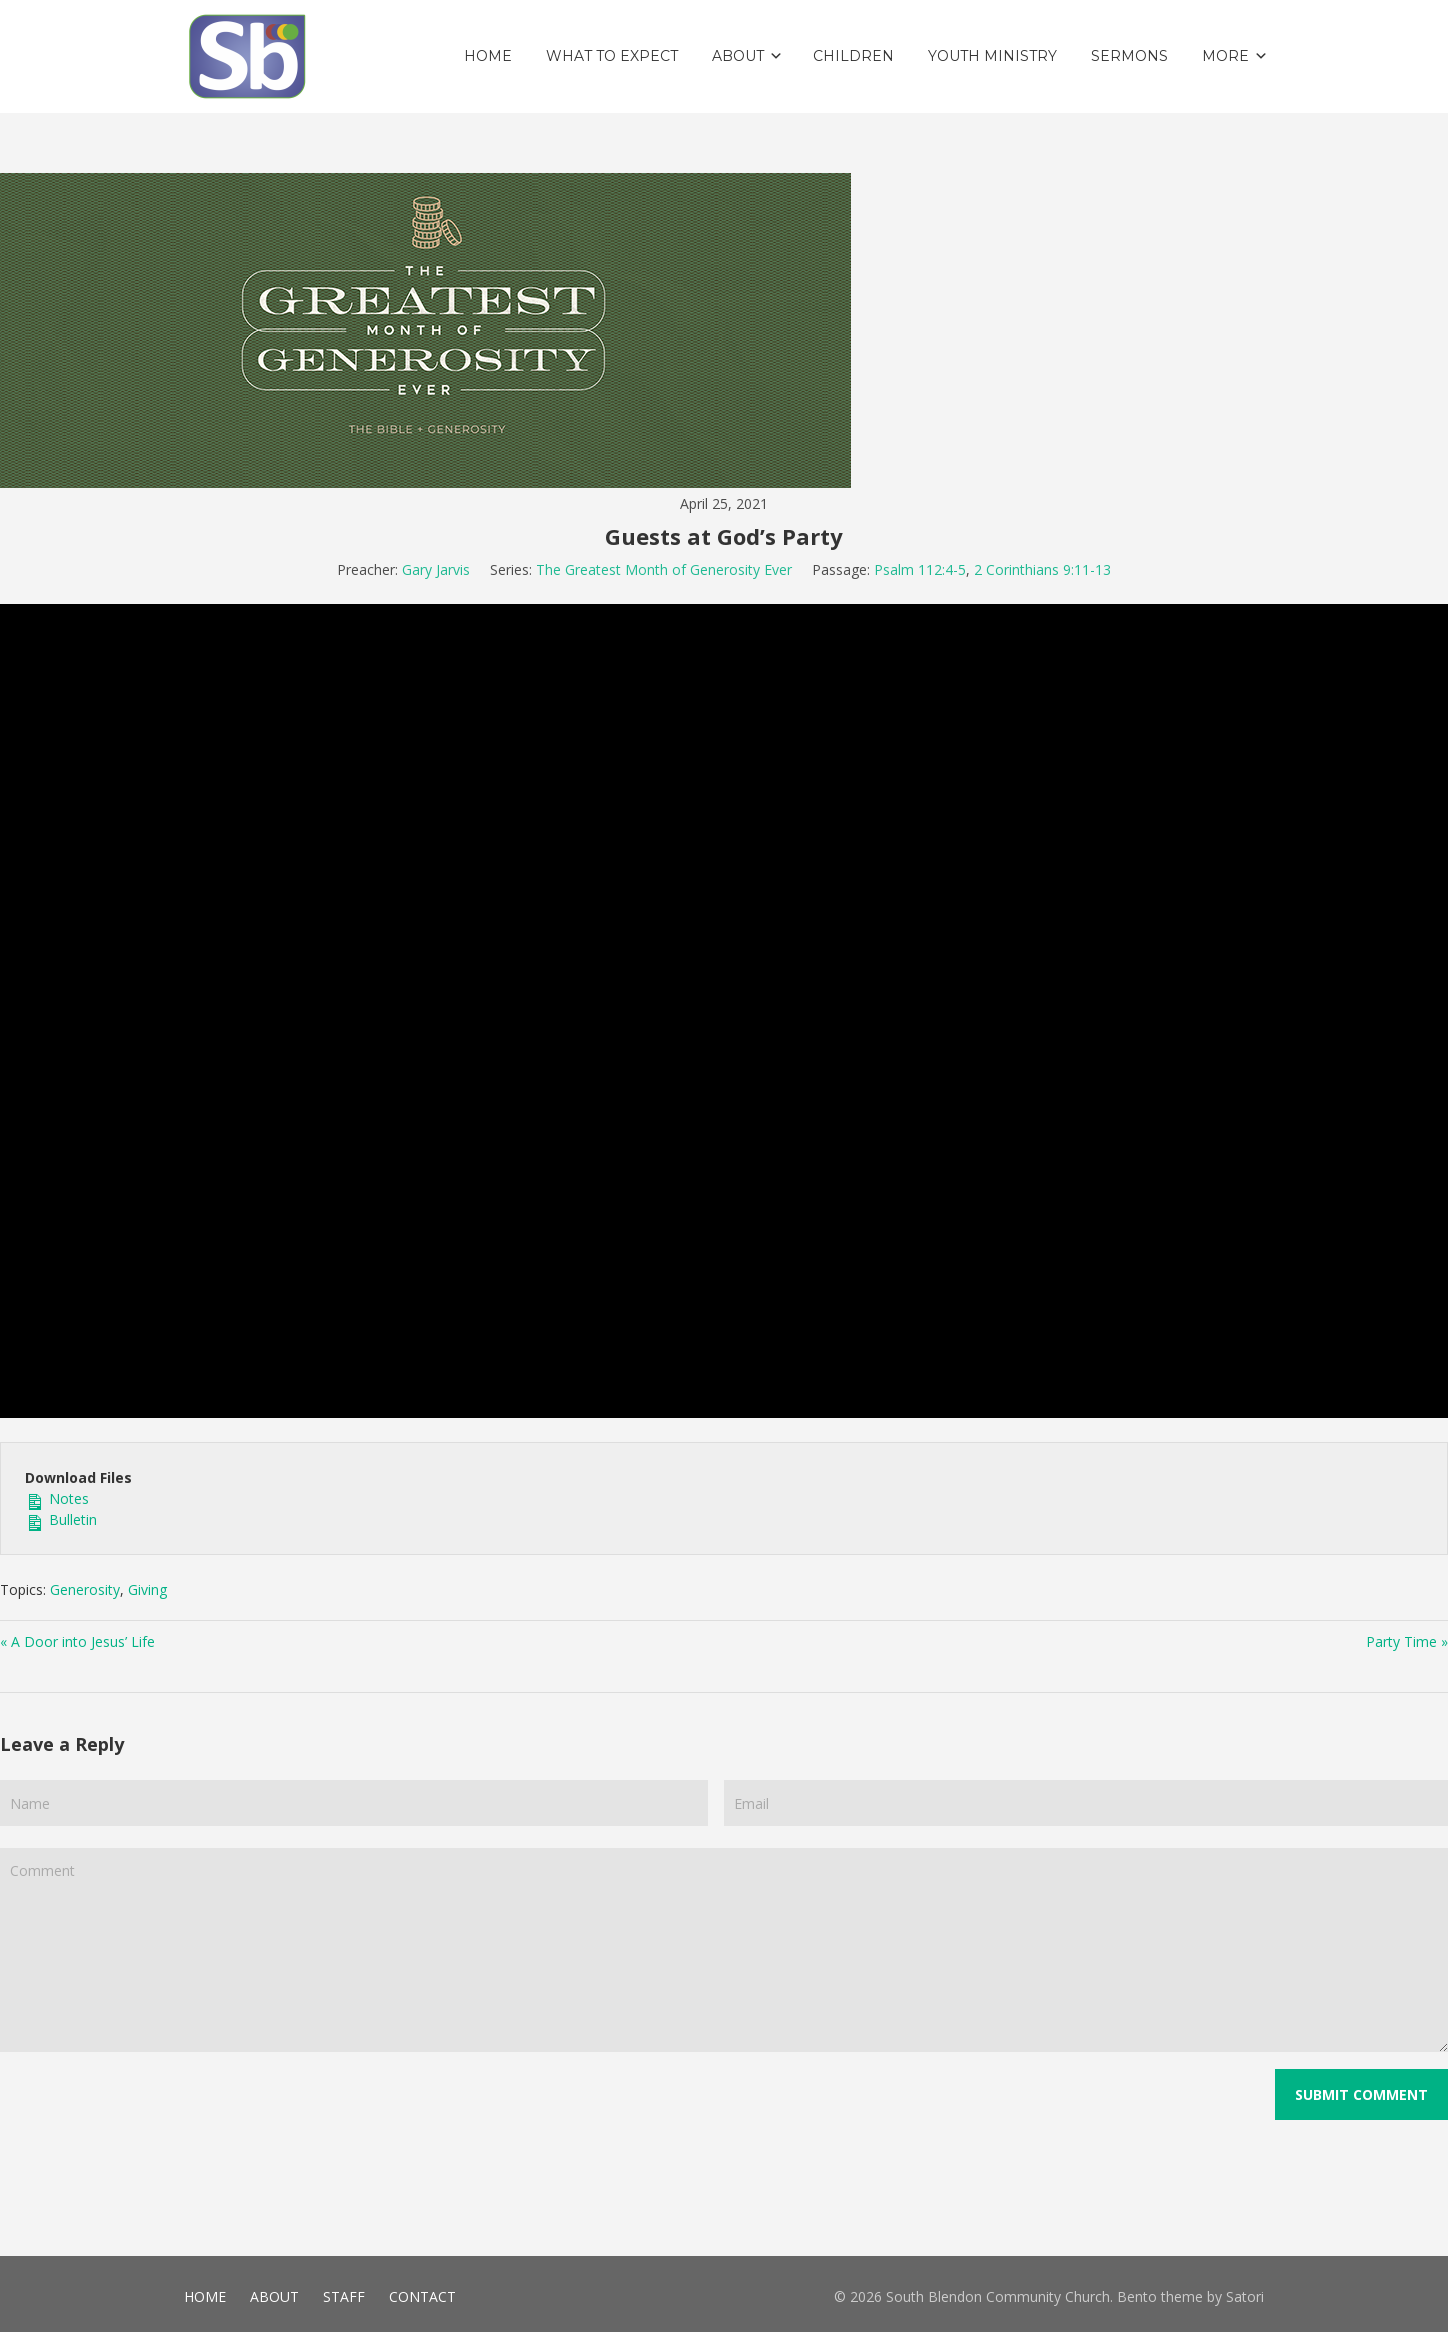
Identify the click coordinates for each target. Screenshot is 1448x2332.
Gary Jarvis (436, 569)
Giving (147, 1589)
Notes (57, 1498)
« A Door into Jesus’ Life (77, 1641)
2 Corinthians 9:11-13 (1042, 569)
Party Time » (1407, 1641)
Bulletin (61, 1519)
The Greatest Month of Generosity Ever (664, 569)
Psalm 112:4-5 (920, 569)
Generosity (85, 1589)
